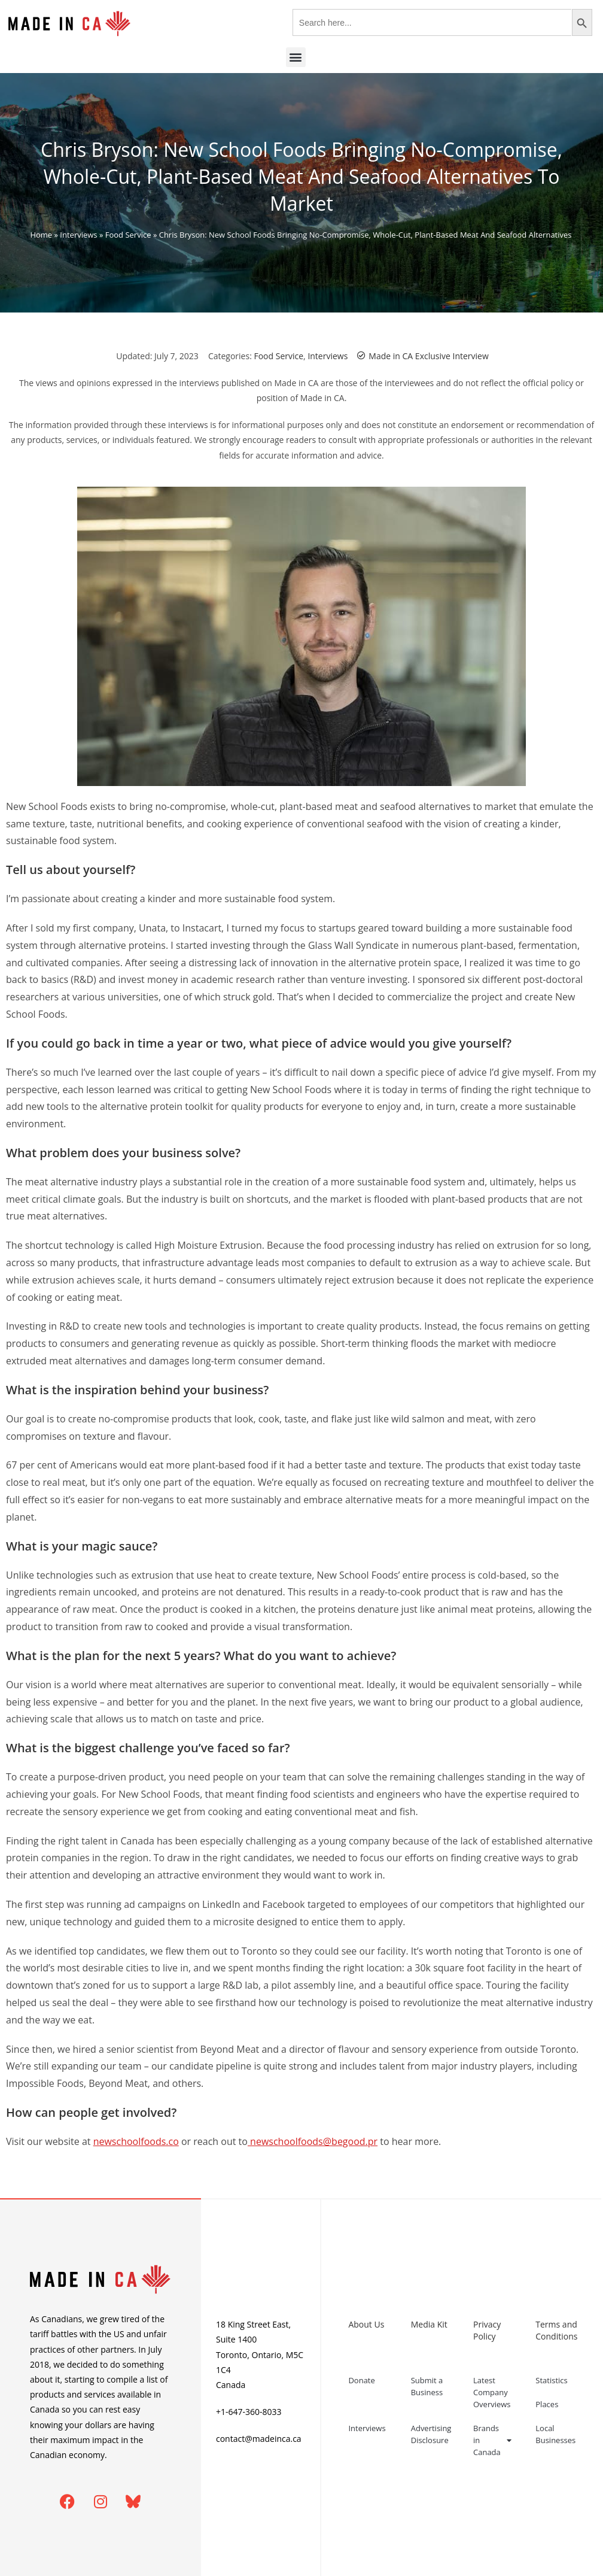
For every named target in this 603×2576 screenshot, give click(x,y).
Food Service (128, 234)
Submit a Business (427, 2386)
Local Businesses (555, 2434)
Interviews (78, 234)
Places (546, 2404)
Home (41, 234)
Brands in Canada (492, 2440)
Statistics (551, 2380)
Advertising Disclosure (431, 2434)
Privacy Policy (487, 2330)
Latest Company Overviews (492, 2392)
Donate (361, 2380)
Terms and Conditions (556, 2330)
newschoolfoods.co (136, 2141)
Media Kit (429, 2324)
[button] (296, 57)
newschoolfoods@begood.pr (312, 2141)
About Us (366, 2324)
